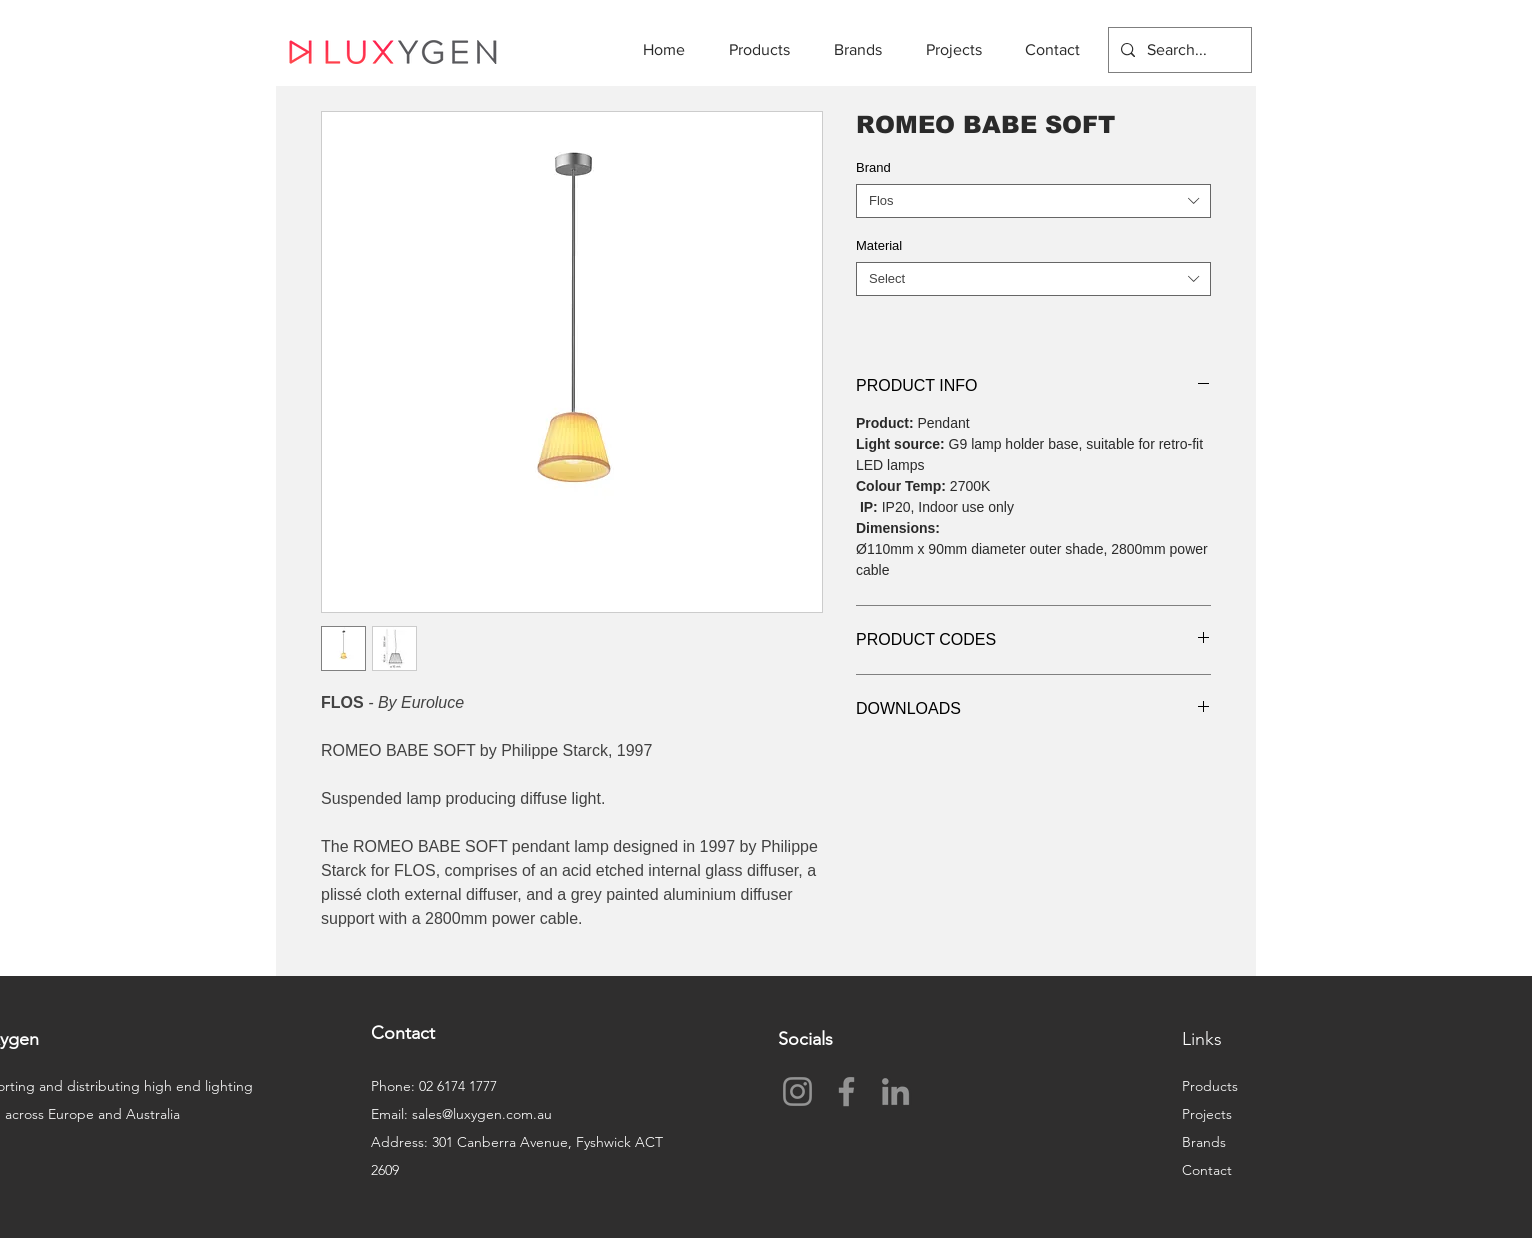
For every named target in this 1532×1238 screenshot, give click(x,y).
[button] (766, 49)
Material (879, 245)
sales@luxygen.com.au (482, 1114)
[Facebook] (846, 1091)
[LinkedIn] (895, 1091)
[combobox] (1033, 201)
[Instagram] (797, 1091)
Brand (873, 167)
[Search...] (1178, 50)
